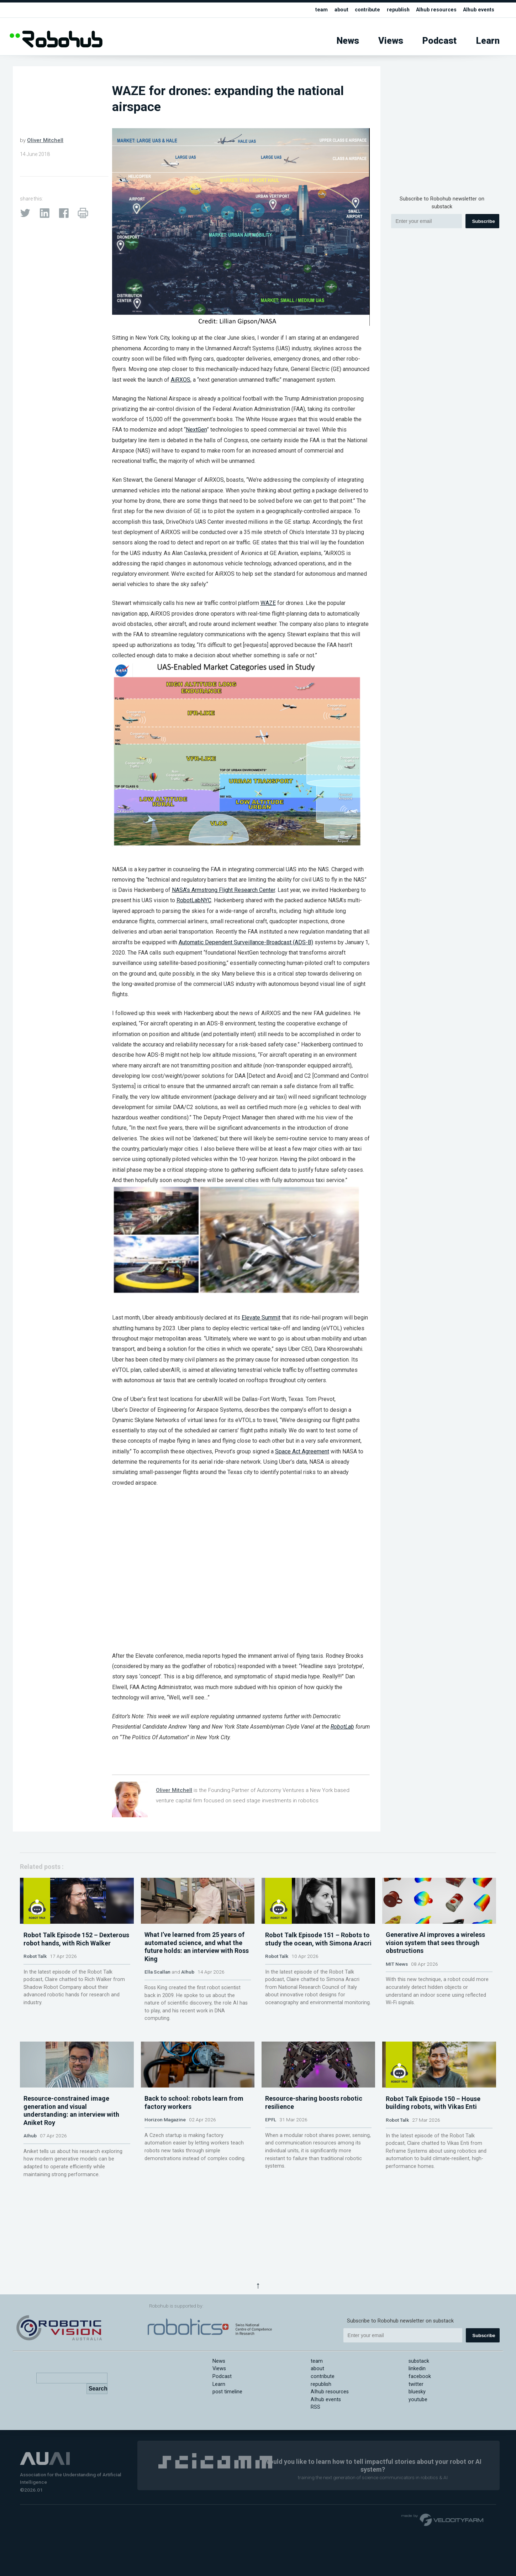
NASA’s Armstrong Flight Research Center (223, 890)
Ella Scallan (157, 2003)
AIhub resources (435, 10)
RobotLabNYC (194, 900)
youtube (418, 2400)
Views (390, 41)
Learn (488, 41)
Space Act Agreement (302, 1451)
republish (396, 10)
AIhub (187, 2003)
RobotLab (342, 1726)
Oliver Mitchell (45, 140)
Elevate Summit (261, 1317)
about (338, 10)
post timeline (227, 2392)
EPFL (270, 2183)
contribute (364, 10)
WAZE (268, 603)
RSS (315, 2407)
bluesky (417, 2392)
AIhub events (478, 10)
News (348, 41)
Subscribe (483, 221)
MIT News (397, 1995)
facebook (420, 2376)
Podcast (439, 41)
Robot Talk (35, 1987)
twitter (416, 2384)
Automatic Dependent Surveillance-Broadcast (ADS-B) (246, 942)
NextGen (196, 429)
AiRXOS (180, 379)
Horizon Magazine (165, 2183)
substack (419, 2361)
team (317, 10)
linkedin (417, 2369)
